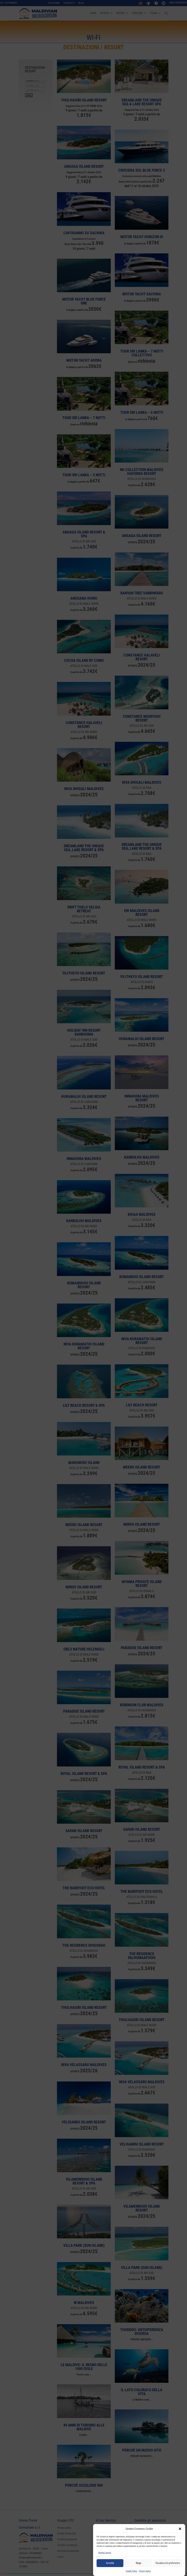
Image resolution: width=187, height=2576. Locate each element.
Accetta (110, 2563)
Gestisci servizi (104, 2552)
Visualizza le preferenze (167, 2563)
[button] (180, 2529)
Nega (138, 2563)
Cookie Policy (131, 2571)
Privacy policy (145, 2571)
